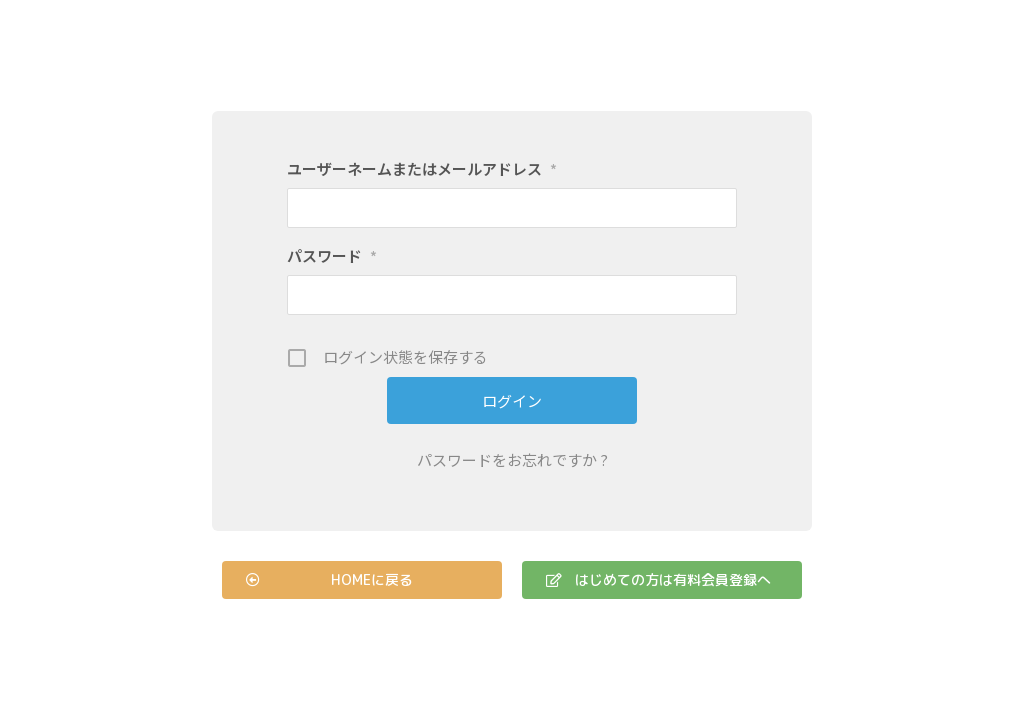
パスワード (332, 256)
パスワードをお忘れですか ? (512, 459)
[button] (362, 580)
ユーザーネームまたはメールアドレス (422, 169)
